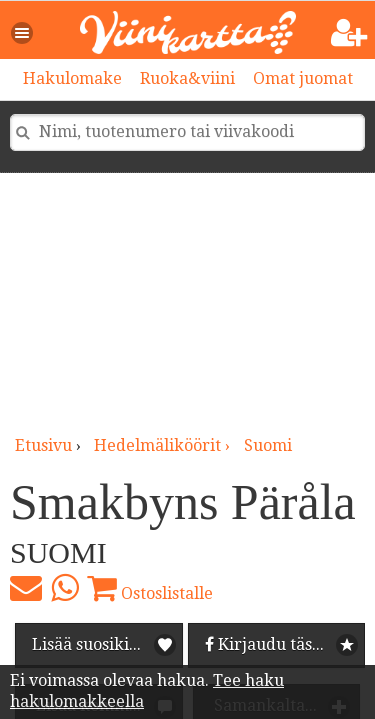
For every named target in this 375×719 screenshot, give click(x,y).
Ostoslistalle (150, 588)
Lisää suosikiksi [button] (91, 644)
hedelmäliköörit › (164, 445)
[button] (23, 33)
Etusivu (43, 445)
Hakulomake (72, 78)
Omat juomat (303, 78)
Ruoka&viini (187, 78)
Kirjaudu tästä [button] (266, 644)
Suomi (268, 445)
